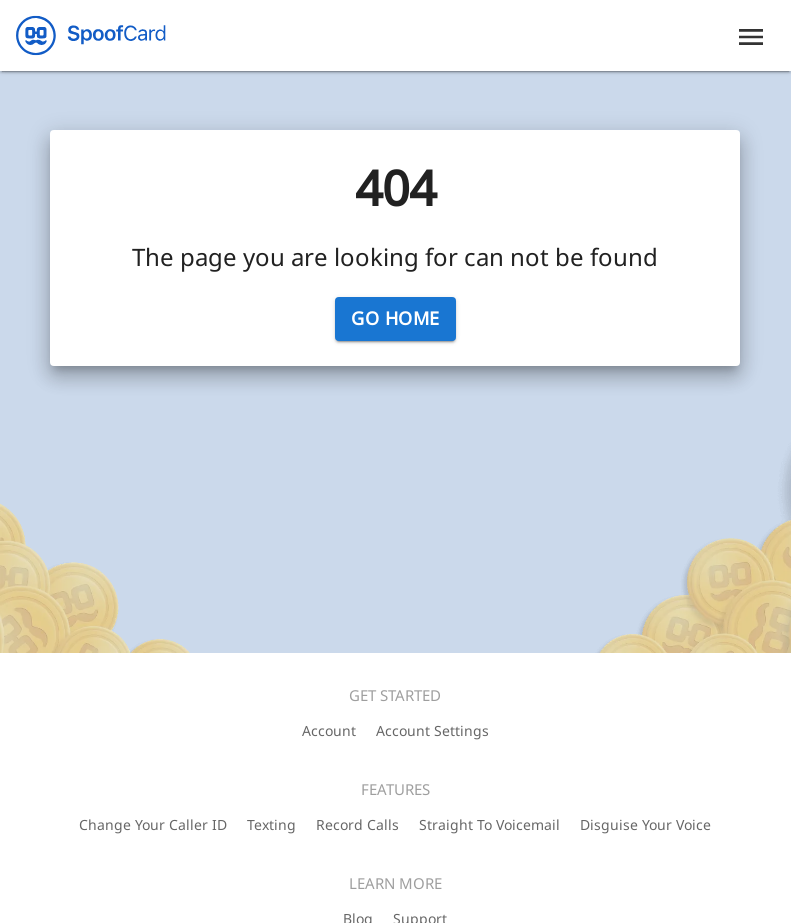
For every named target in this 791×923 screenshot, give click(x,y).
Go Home (395, 319)
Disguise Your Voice (645, 824)
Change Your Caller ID (153, 824)
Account (329, 730)
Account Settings (432, 730)
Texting (271, 824)
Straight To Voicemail (489, 824)
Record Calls (357, 824)
